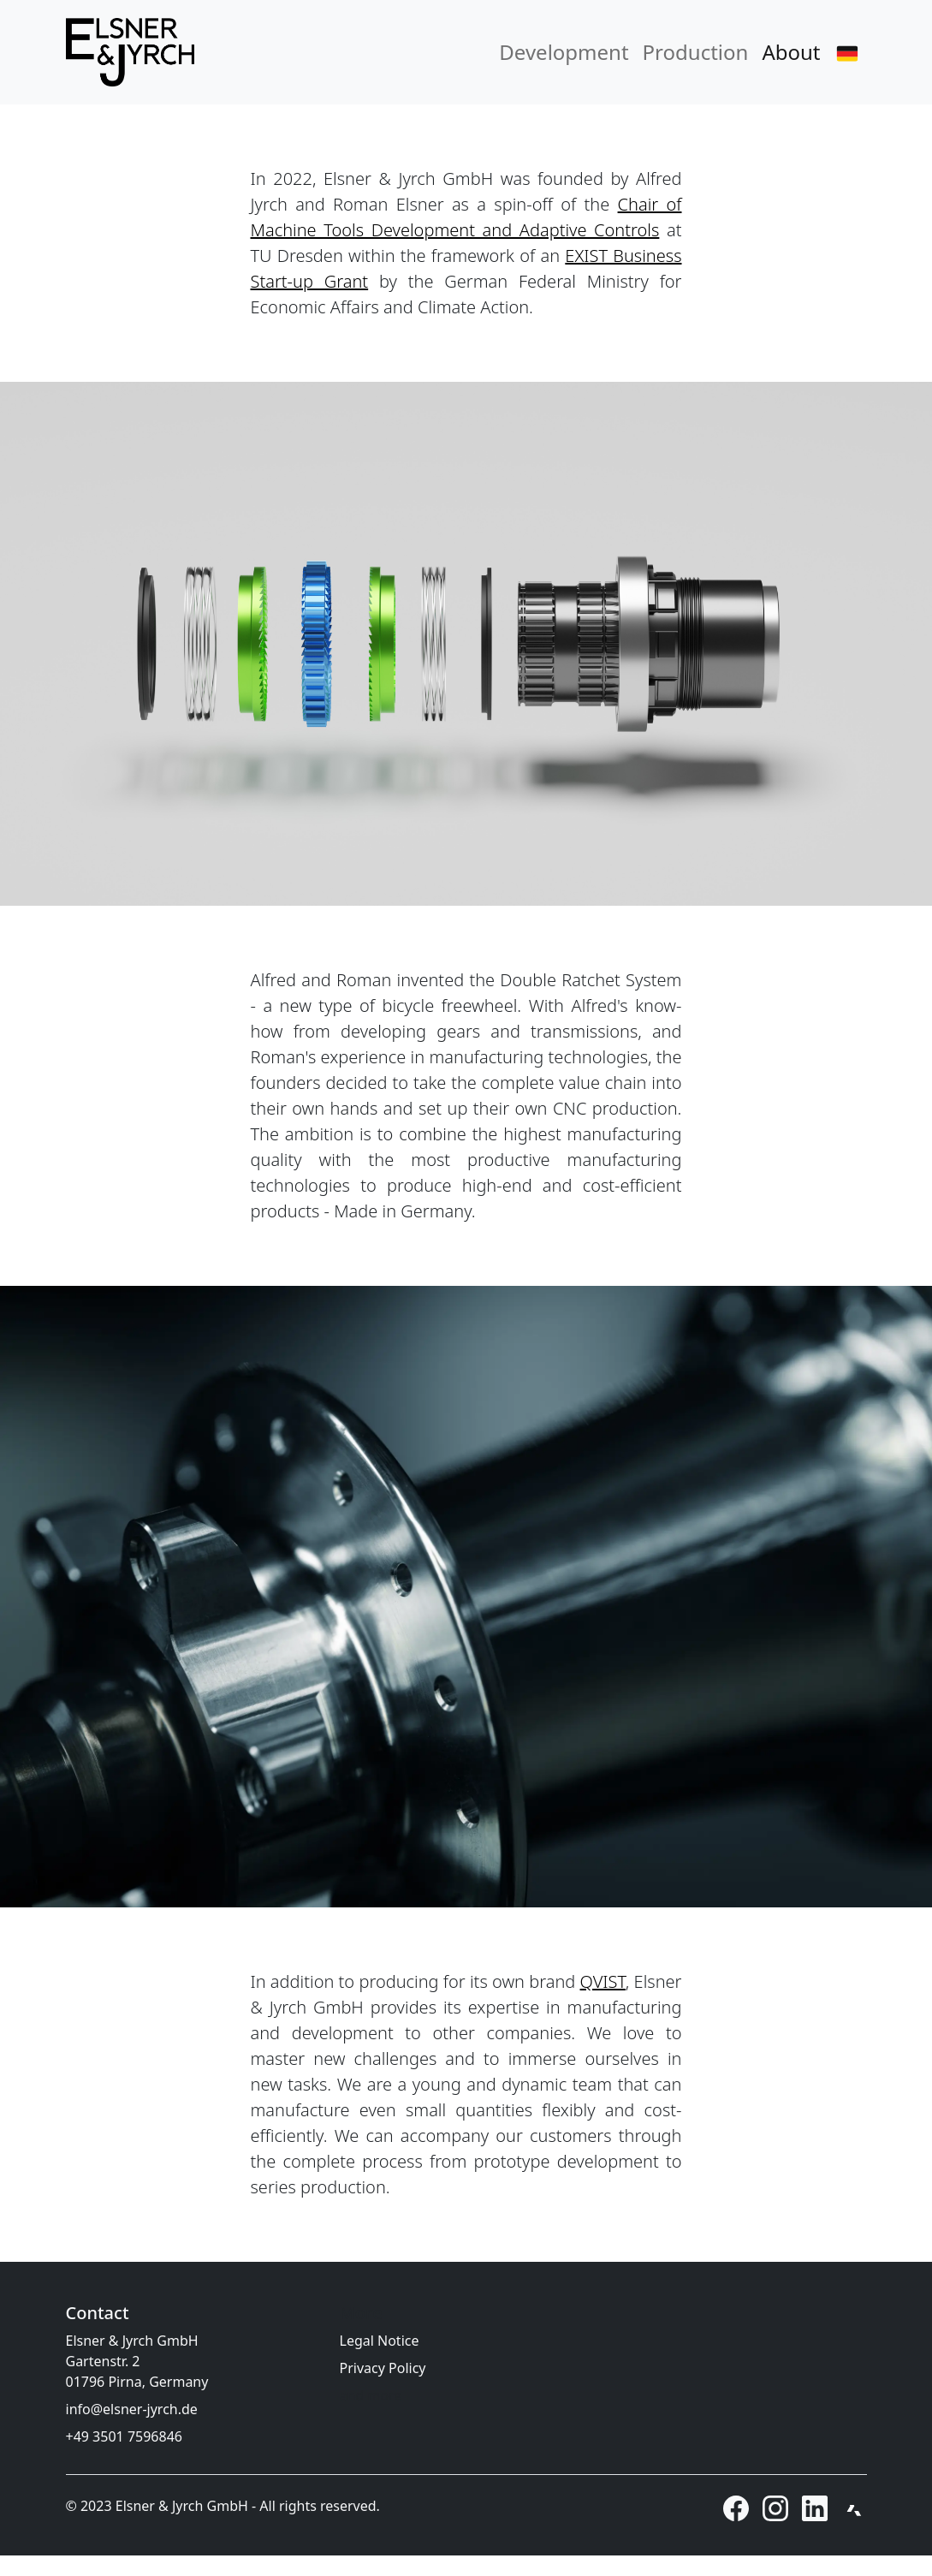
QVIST (603, 1981)
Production (696, 52)
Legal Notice (379, 2340)
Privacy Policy (383, 2368)
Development (563, 52)
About (791, 52)
